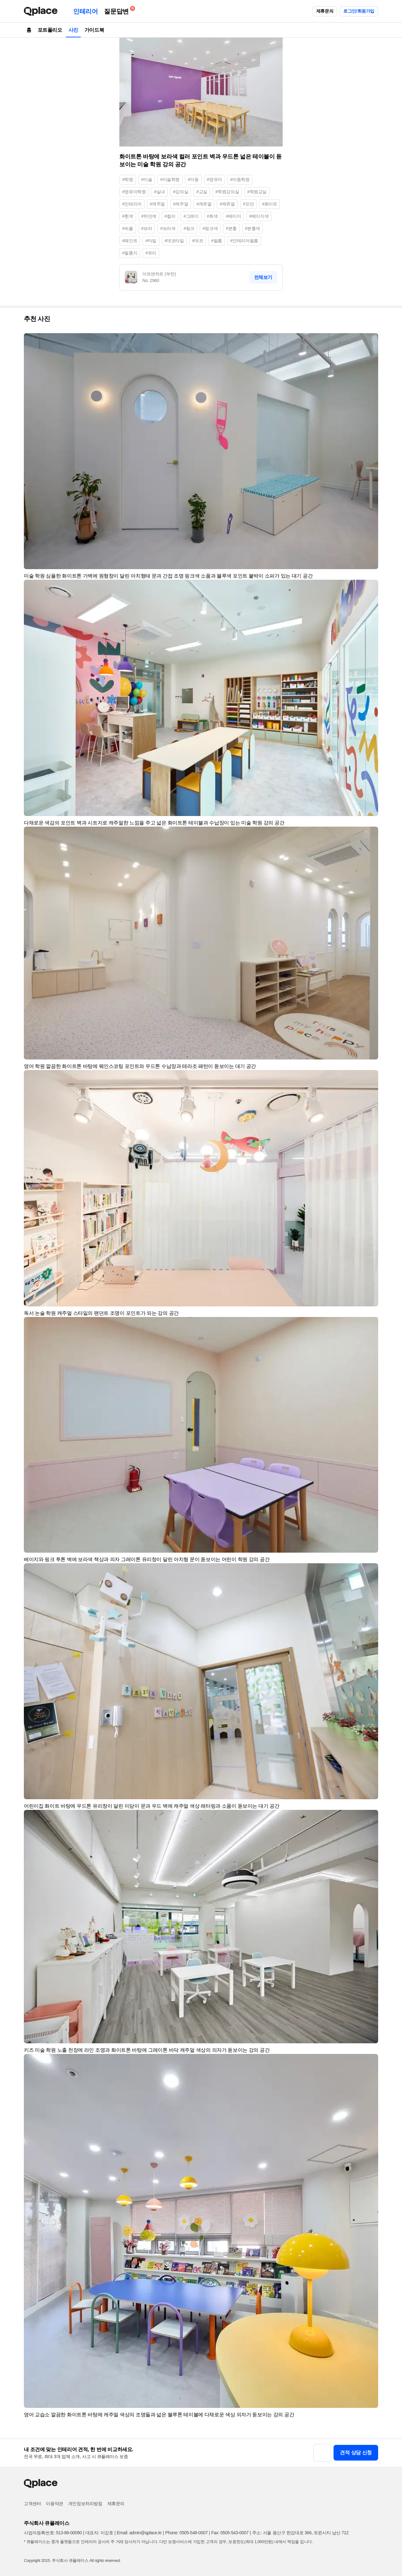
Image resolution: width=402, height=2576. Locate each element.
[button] (371, 341)
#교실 (201, 191)
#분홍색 (252, 228)
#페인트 (129, 240)
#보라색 (167, 228)
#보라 (146, 228)
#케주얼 (180, 203)
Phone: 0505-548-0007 (186, 2532)
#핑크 (188, 228)
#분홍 (231, 228)
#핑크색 (210, 228)
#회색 (212, 216)
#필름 (216, 240)
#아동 (193, 179)
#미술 (146, 179)
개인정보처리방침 (85, 2503)
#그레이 (190, 216)
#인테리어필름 (244, 240)
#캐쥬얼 (203, 203)
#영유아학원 (134, 191)
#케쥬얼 (227, 203)
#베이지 (233, 216)
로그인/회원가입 (358, 10)
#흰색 (127, 216)
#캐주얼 (157, 203)
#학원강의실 (227, 191)
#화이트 (269, 203)
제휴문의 (324, 10)
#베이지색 (259, 216)
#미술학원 (170, 179)
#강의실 (180, 191)
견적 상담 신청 (356, 2452)
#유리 (150, 252)
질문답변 (118, 10)
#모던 (248, 203)
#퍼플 (127, 228)
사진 (73, 30)
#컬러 (170, 216)
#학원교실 (257, 191)
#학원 (127, 179)
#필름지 (129, 252)
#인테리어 (132, 203)
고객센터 (32, 2503)
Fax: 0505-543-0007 (230, 2532)
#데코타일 (174, 240)
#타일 (150, 240)
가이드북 (94, 30)
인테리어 (85, 11)
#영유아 (214, 179)
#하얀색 (148, 216)
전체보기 (263, 277)
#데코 (197, 240)
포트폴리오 (50, 30)
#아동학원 (240, 179)
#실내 (159, 191)
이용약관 (54, 2503)
